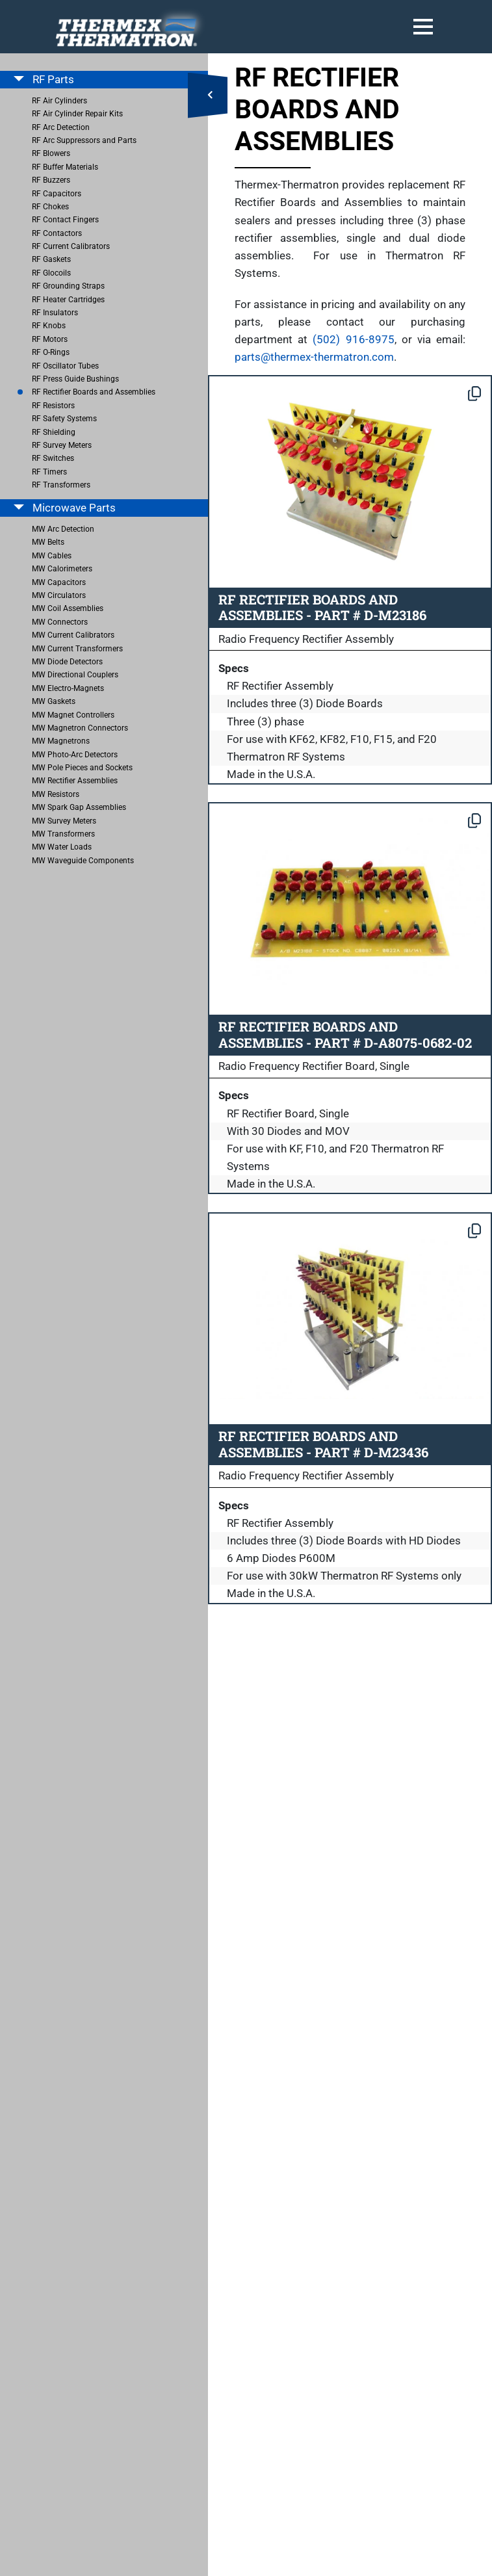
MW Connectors (60, 622)
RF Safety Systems (64, 418)
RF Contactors (57, 233)
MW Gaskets (53, 701)
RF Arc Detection (61, 127)
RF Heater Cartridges (68, 299)
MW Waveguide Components (83, 860)
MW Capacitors (59, 582)
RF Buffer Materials (65, 167)
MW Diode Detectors (67, 661)
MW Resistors (55, 794)
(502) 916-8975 (353, 339)
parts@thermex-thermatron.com (314, 356)
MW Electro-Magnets (68, 688)
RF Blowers (51, 153)
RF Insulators (55, 312)
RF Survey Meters (62, 445)
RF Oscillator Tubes (65, 366)
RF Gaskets (51, 259)
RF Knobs (49, 325)
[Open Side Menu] (207, 95)
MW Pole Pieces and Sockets (82, 767)
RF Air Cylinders (59, 100)
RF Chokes (50, 206)
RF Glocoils (51, 273)
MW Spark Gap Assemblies (79, 807)
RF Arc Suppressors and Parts (84, 140)
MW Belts (48, 542)
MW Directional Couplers (75, 674)
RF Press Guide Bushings (75, 379)
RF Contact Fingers (65, 219)
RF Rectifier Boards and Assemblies (93, 392)
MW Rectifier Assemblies (75, 780)
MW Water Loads (62, 847)
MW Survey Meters (64, 821)
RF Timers (49, 471)
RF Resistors (53, 405)
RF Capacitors (56, 193)
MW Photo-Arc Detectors (75, 754)
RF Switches (53, 458)
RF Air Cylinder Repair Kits (77, 113)
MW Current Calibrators (73, 635)
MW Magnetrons (61, 741)
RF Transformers (61, 484)
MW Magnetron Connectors (80, 728)
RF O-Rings (51, 352)
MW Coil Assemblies (67, 608)
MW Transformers (63, 834)
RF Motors (50, 339)
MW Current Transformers (77, 648)
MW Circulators (59, 595)
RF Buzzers (51, 180)
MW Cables (51, 555)
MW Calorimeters (62, 568)
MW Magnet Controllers (73, 715)
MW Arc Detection (63, 529)
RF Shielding (53, 432)
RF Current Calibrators (71, 246)
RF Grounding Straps (68, 286)
